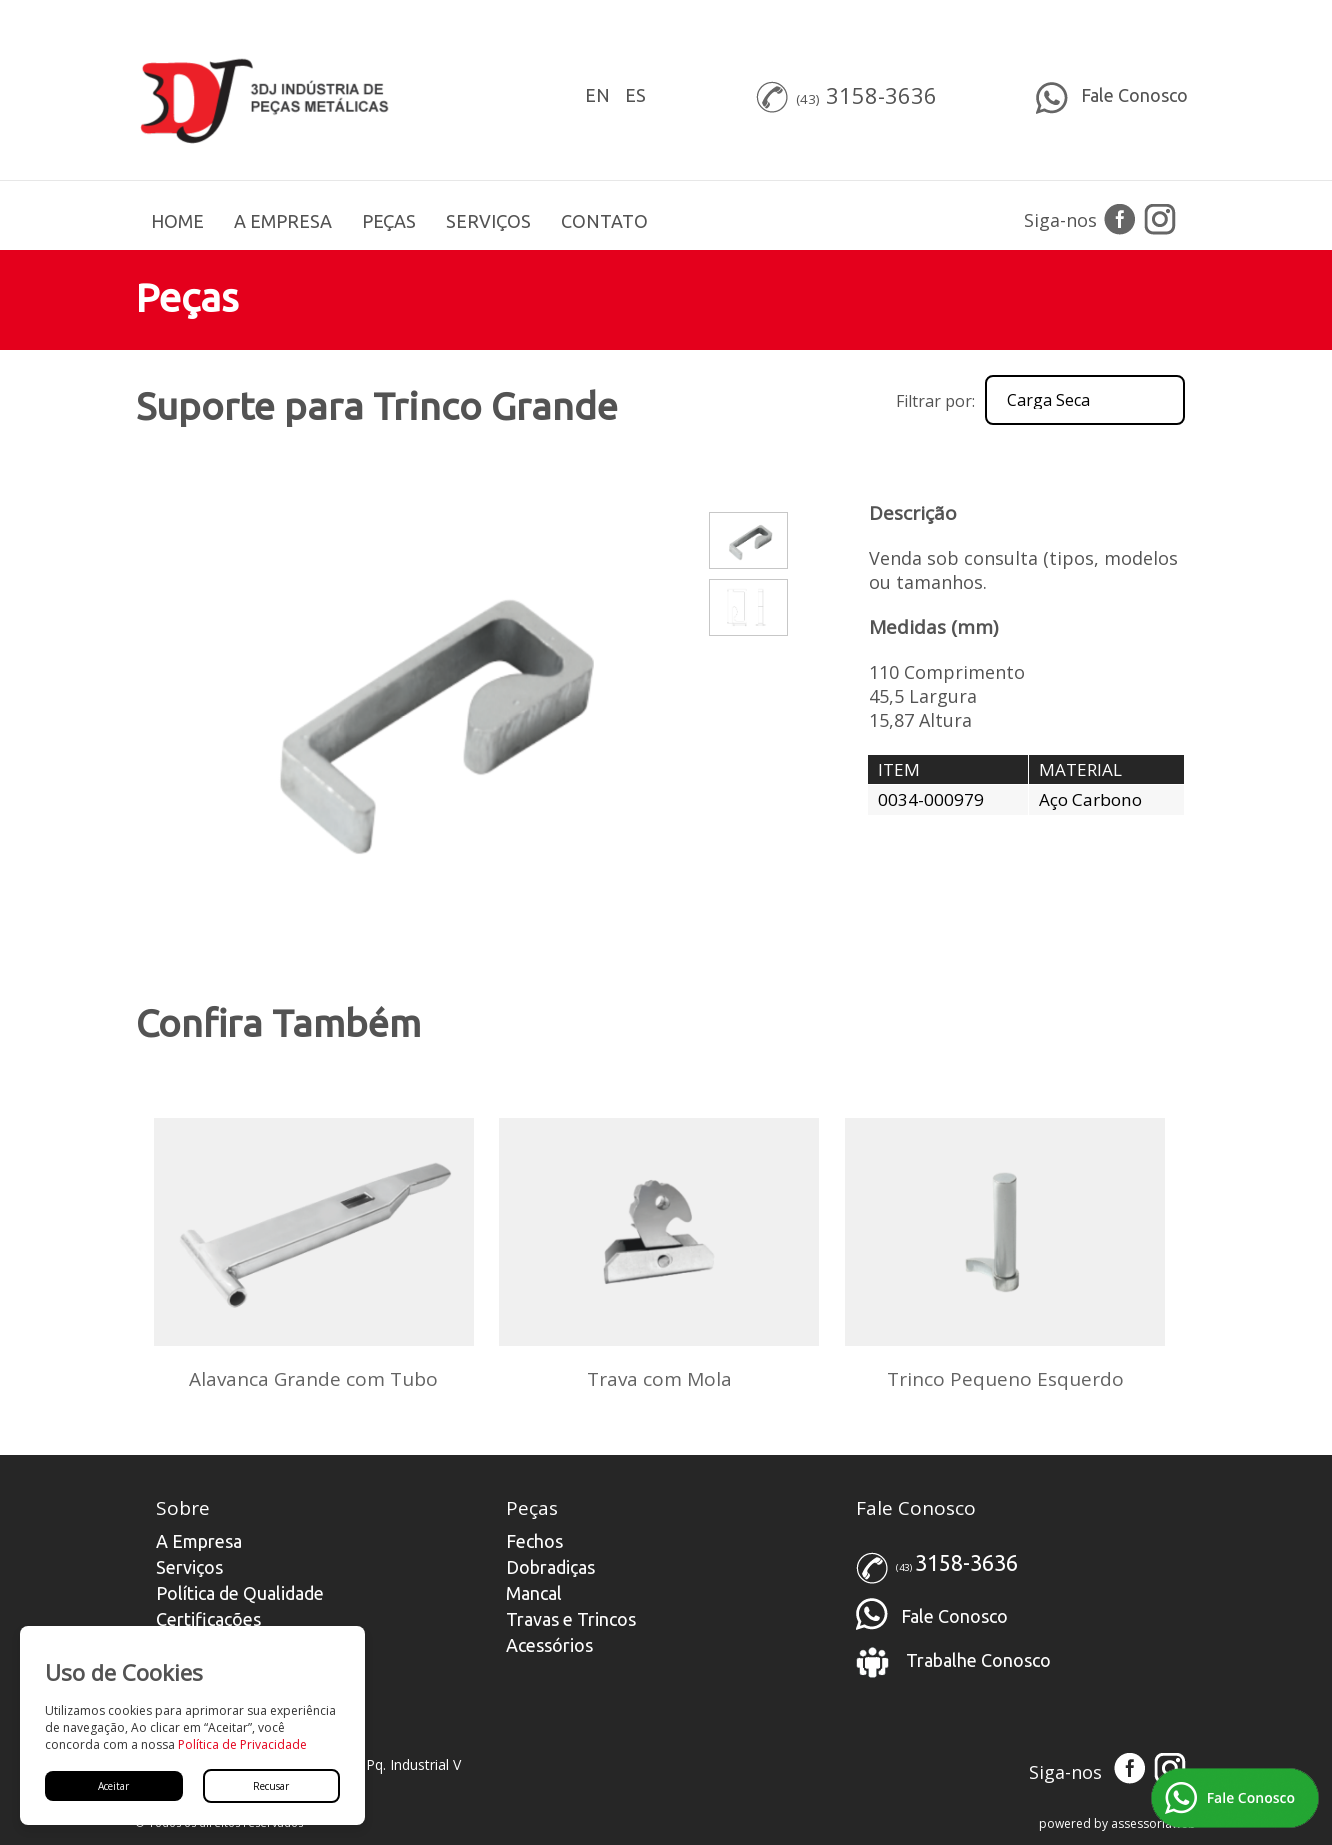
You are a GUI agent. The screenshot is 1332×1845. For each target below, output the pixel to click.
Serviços (189, 1567)
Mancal (534, 1593)
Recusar (271, 1786)
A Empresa (199, 1541)
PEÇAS (389, 221)
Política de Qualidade (240, 1593)
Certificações (208, 1619)
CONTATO (604, 221)
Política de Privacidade (242, 1744)
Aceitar (113, 1786)
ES (635, 95)
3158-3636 (881, 95)
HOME (177, 221)
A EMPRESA (283, 221)
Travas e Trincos (571, 1619)
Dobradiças (550, 1567)
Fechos (534, 1541)
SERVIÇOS (488, 221)
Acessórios (549, 1645)
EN (597, 95)
